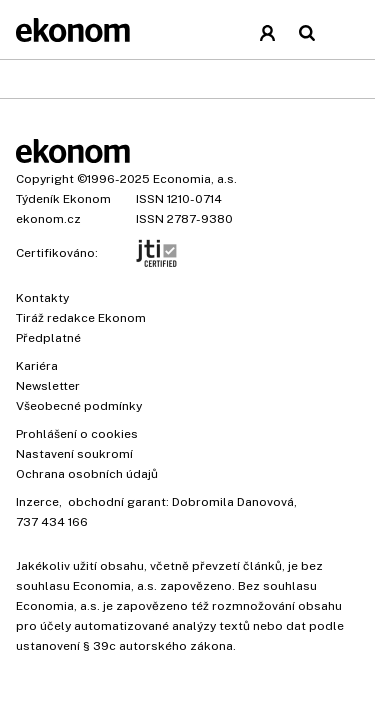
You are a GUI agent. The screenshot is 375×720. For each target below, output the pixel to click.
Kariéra (37, 366)
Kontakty (42, 298)
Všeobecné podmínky (79, 406)
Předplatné (48, 338)
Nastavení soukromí (74, 454)
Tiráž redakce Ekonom (81, 318)
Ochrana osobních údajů (87, 474)
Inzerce (37, 502)
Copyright (45, 179)
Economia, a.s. (195, 179)
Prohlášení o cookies (77, 434)
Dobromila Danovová (233, 502)
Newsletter (48, 386)
